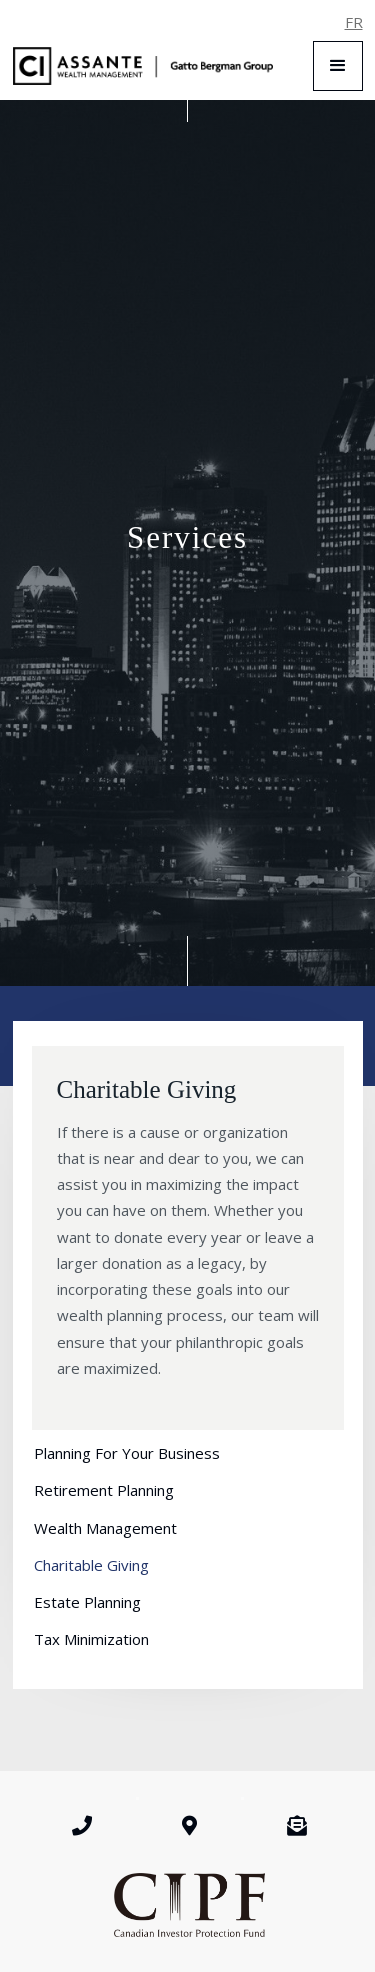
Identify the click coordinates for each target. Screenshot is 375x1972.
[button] (338, 66)
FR (354, 22)
